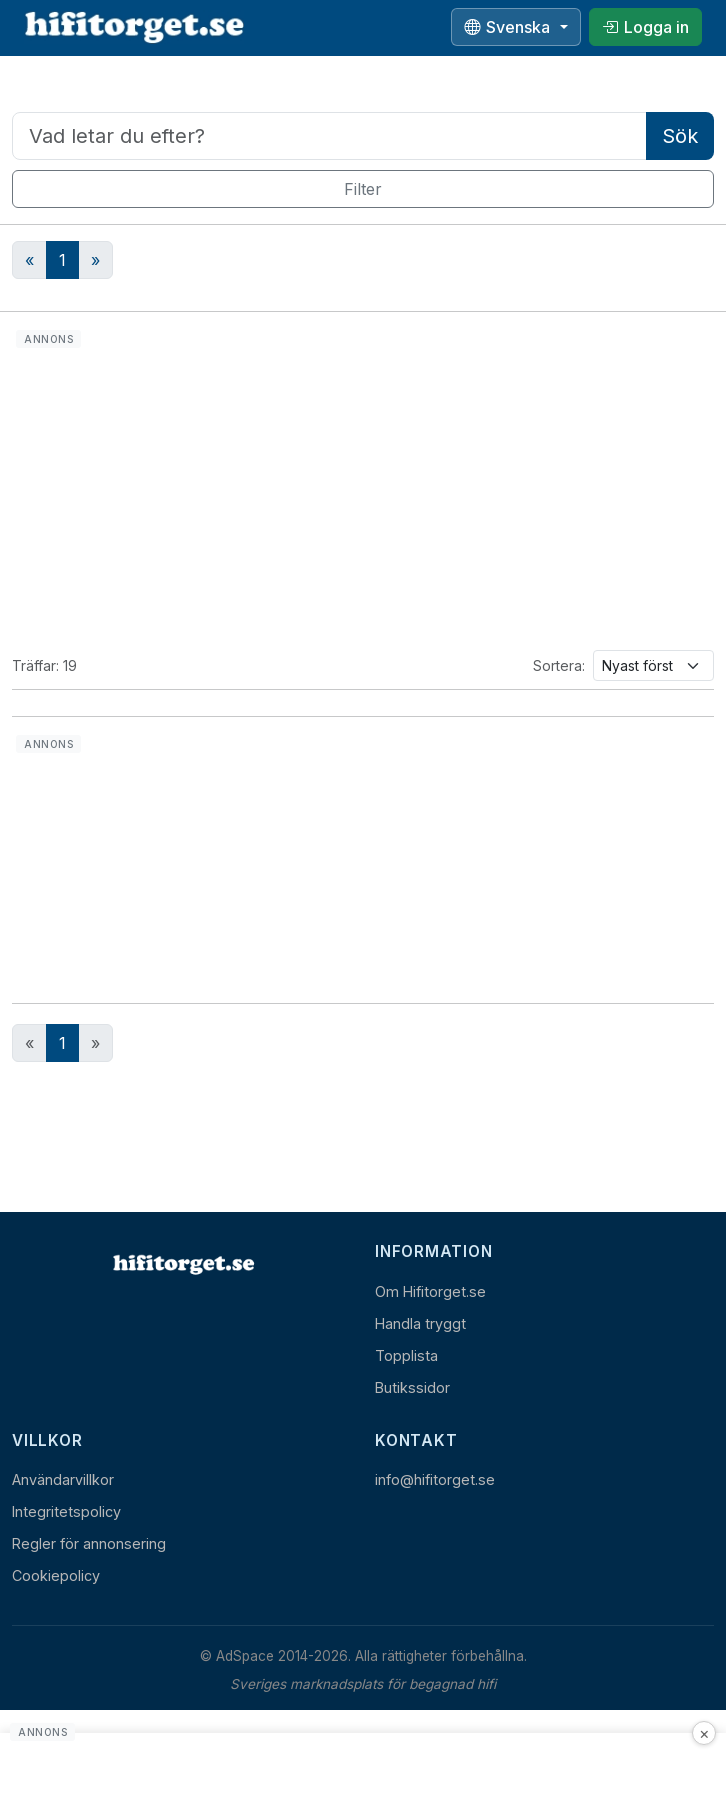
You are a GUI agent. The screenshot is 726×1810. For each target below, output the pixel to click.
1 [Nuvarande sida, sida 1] (62, 1043)
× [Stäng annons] (704, 1733)
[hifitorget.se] (134, 27)
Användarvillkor (63, 1479)
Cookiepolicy (56, 1575)
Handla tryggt (420, 1323)
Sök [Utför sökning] (680, 136)
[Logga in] (645, 27)
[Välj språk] (516, 27)
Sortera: (559, 665)
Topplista (406, 1355)
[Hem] (182, 1264)
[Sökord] (329, 136)
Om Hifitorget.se (430, 1291)
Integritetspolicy (66, 1511)
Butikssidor (412, 1387)
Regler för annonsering (89, 1543)
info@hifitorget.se (435, 1479)
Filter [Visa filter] (363, 189)
